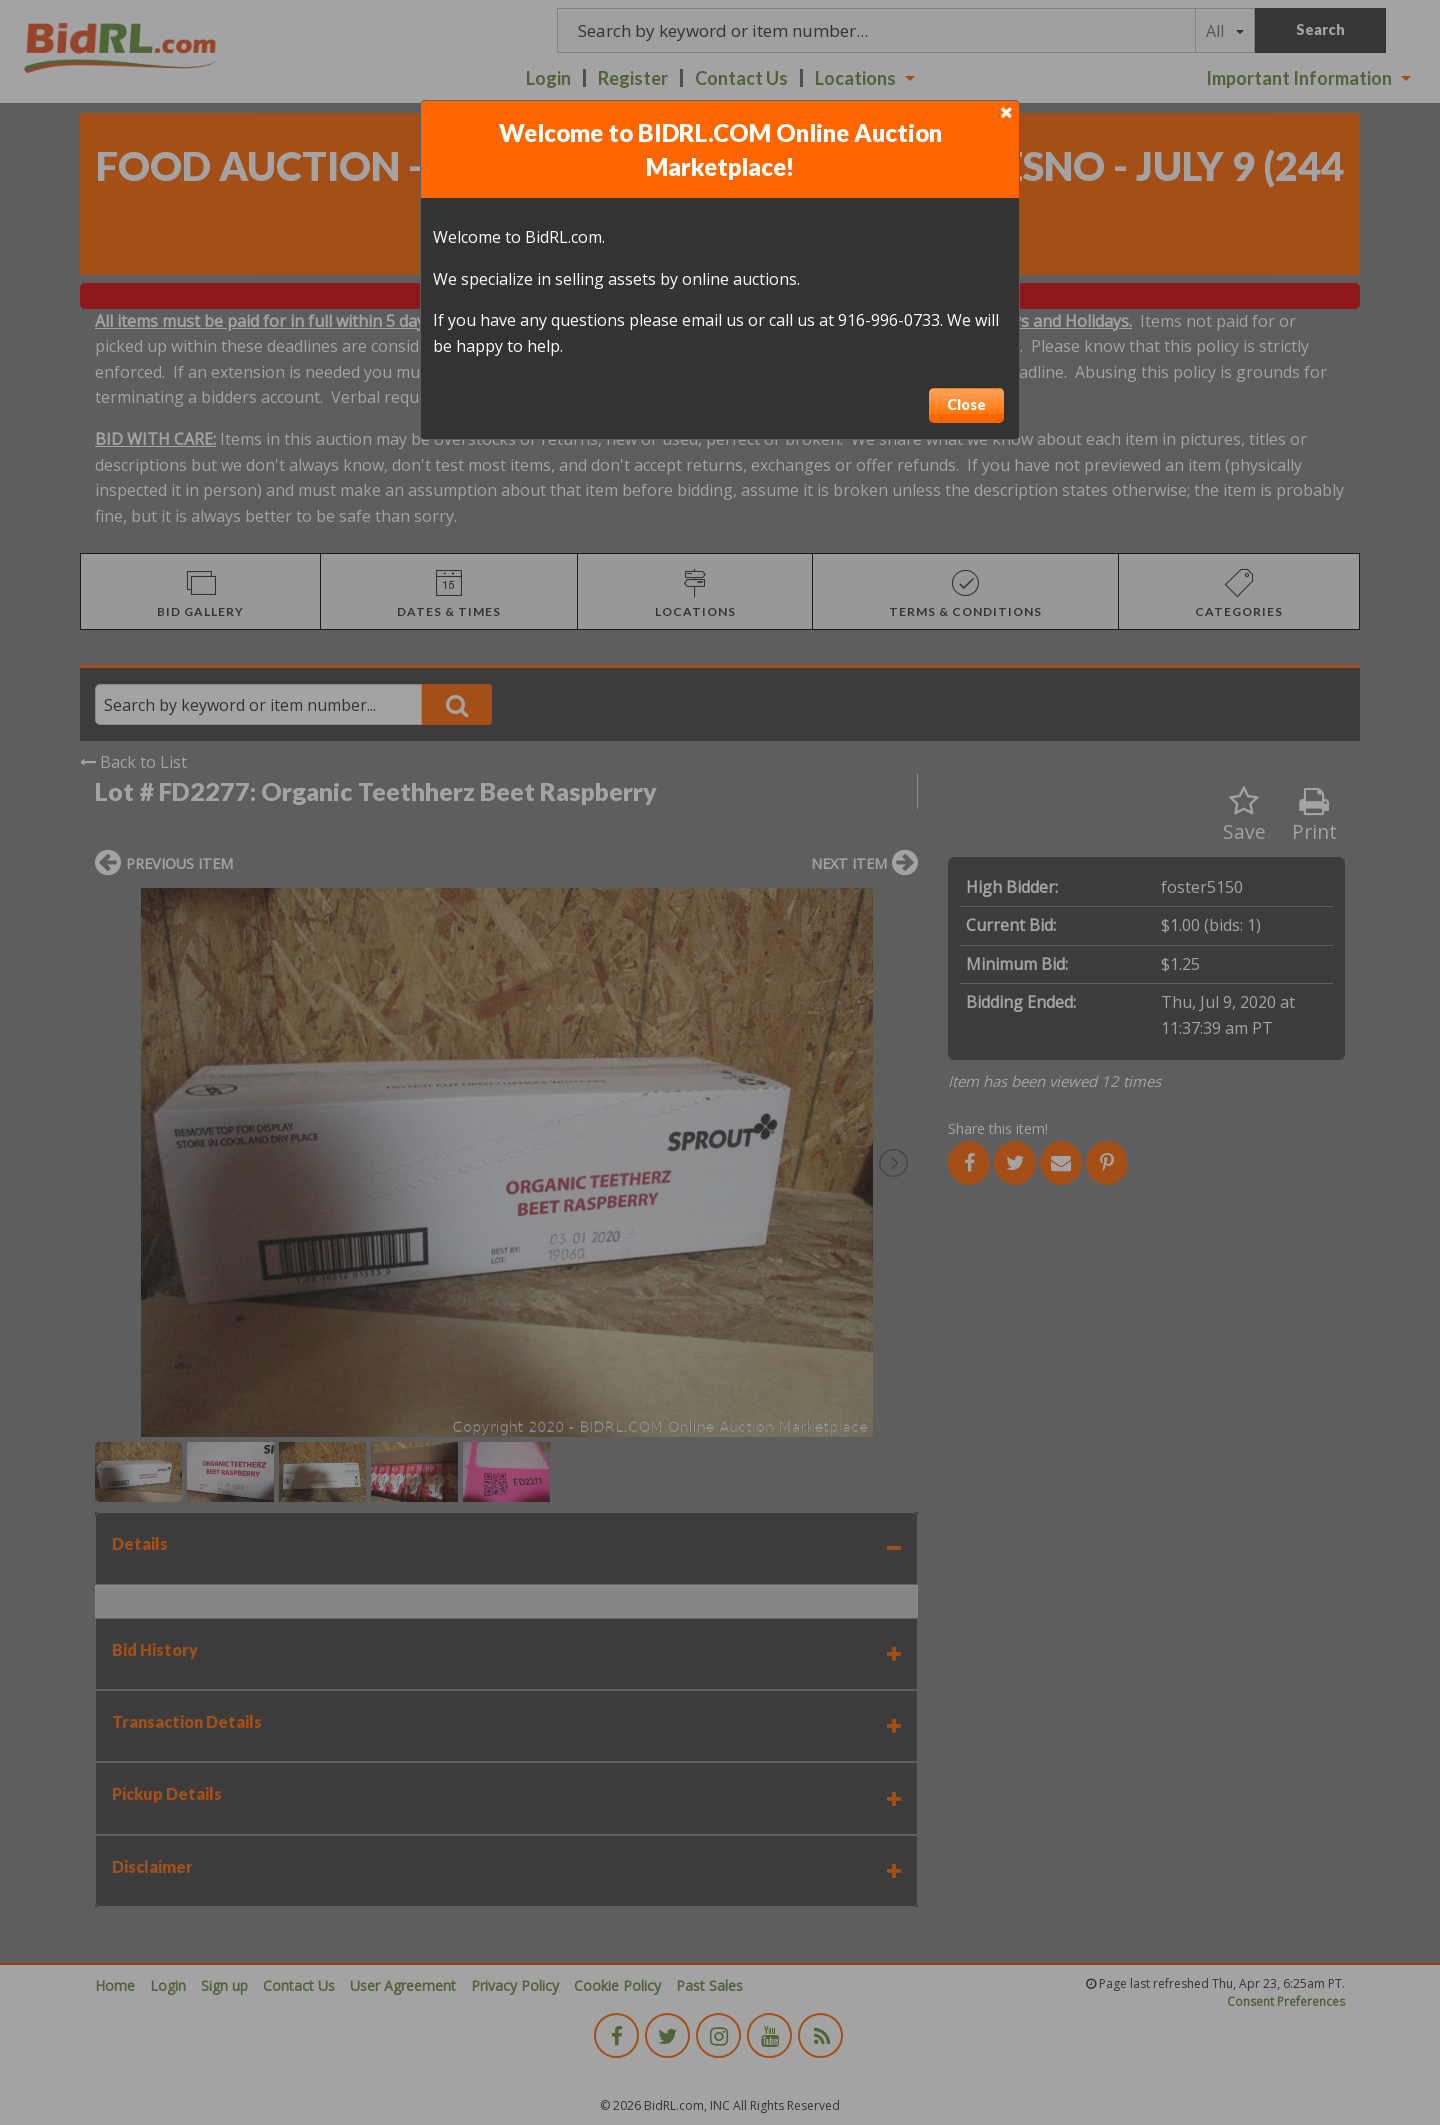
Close (966, 404)
